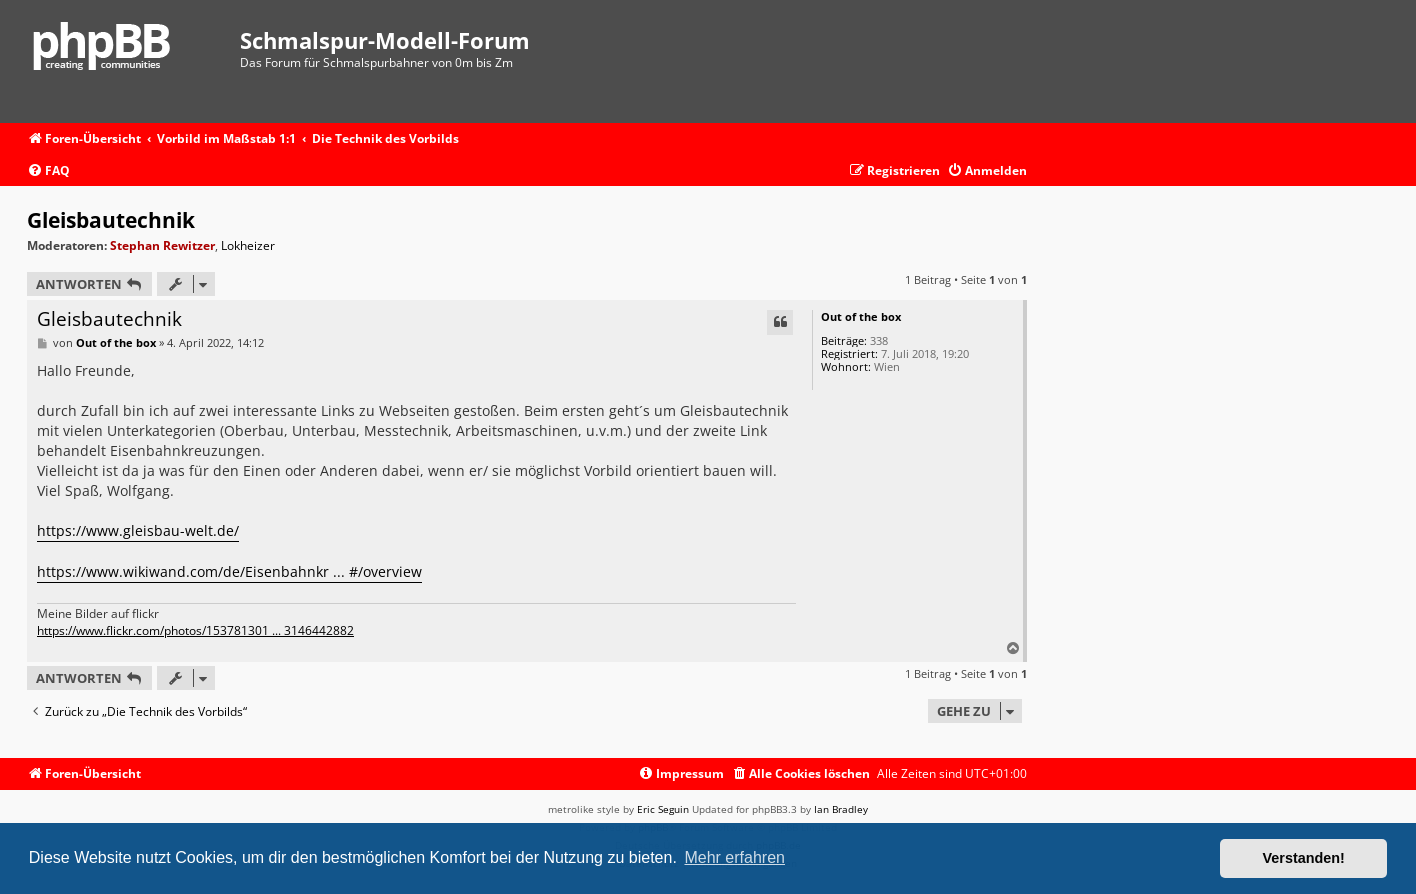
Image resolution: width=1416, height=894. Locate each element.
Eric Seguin (663, 809)
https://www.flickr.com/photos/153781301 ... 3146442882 (195, 631)
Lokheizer (248, 246)
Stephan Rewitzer (162, 245)
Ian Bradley (841, 809)
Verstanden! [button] (1304, 858)
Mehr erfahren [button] (734, 857)
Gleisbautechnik (111, 220)
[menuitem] (48, 171)
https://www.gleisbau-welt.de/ (138, 530)
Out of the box (861, 316)
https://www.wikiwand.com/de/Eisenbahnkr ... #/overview (229, 571)
